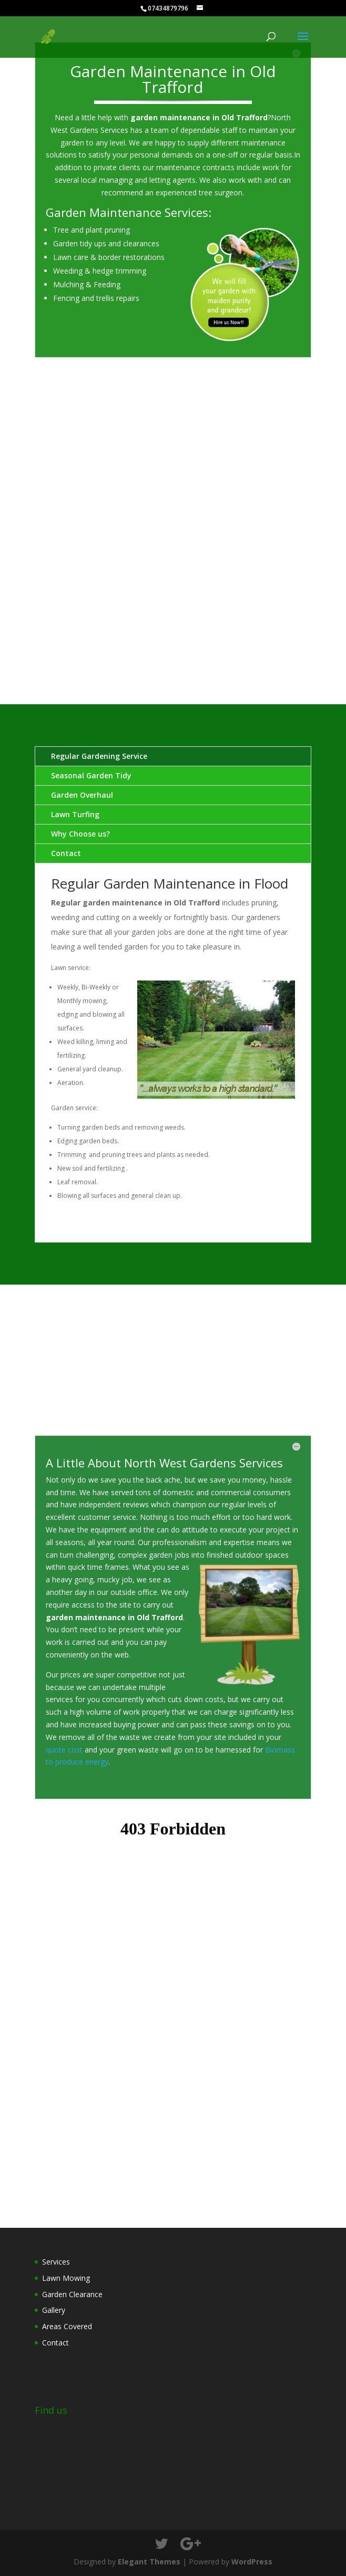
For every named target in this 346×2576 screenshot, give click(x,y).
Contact (66, 853)
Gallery (53, 2310)
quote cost (65, 1750)
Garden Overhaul (82, 795)
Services (56, 2262)
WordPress (251, 2562)
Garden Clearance (72, 2294)
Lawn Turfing (75, 814)
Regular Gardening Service (99, 756)
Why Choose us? (80, 834)
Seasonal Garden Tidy (91, 775)
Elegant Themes (149, 2562)
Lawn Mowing (66, 2278)
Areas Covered (67, 2326)
